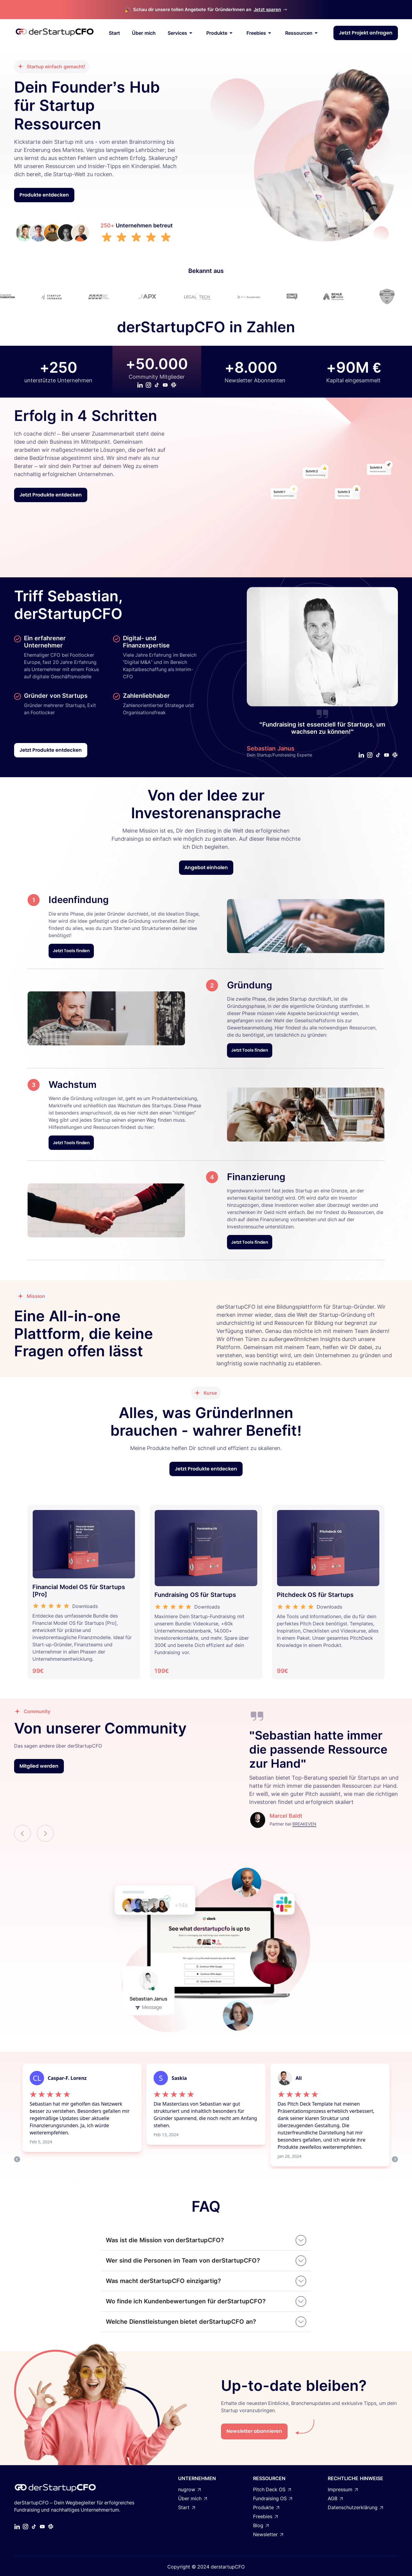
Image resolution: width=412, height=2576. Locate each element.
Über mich (143, 33)
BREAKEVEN (304, 1823)
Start (114, 33)
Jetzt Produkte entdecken (50, 494)
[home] (54, 33)
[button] (22, 1833)
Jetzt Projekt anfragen (366, 32)
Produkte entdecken (44, 194)
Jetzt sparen (267, 9)
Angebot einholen (206, 867)
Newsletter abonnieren (254, 2431)
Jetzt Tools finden (71, 951)
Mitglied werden (38, 1766)
